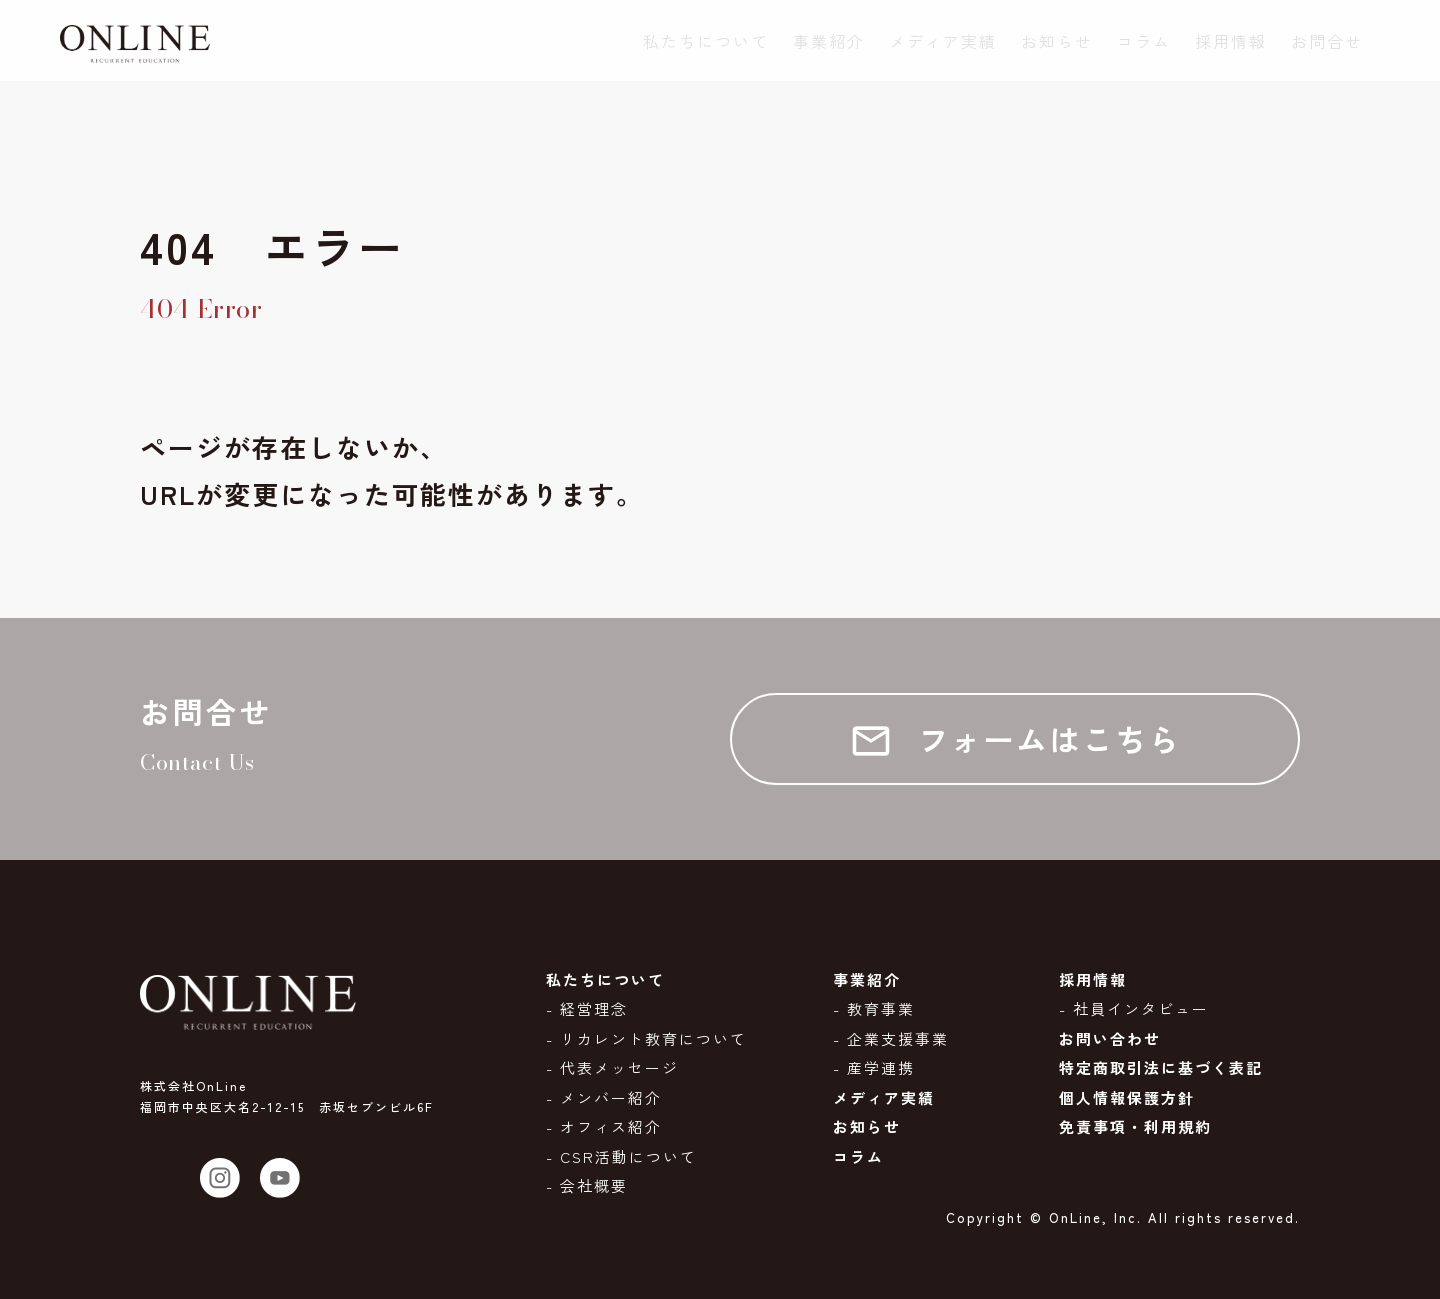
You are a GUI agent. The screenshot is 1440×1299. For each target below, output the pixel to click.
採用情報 (1231, 41)
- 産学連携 (874, 1067)
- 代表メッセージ (612, 1067)
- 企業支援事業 (891, 1038)
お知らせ (1057, 41)
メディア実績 (943, 41)
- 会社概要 (587, 1185)
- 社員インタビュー (1134, 1008)
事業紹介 (829, 41)
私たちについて (706, 41)
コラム (1144, 41)
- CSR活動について (621, 1156)
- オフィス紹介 (604, 1126)
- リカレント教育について (646, 1038)
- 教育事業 (874, 1008)
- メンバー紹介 (604, 1097)
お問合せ (1327, 41)
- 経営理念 (587, 1008)
